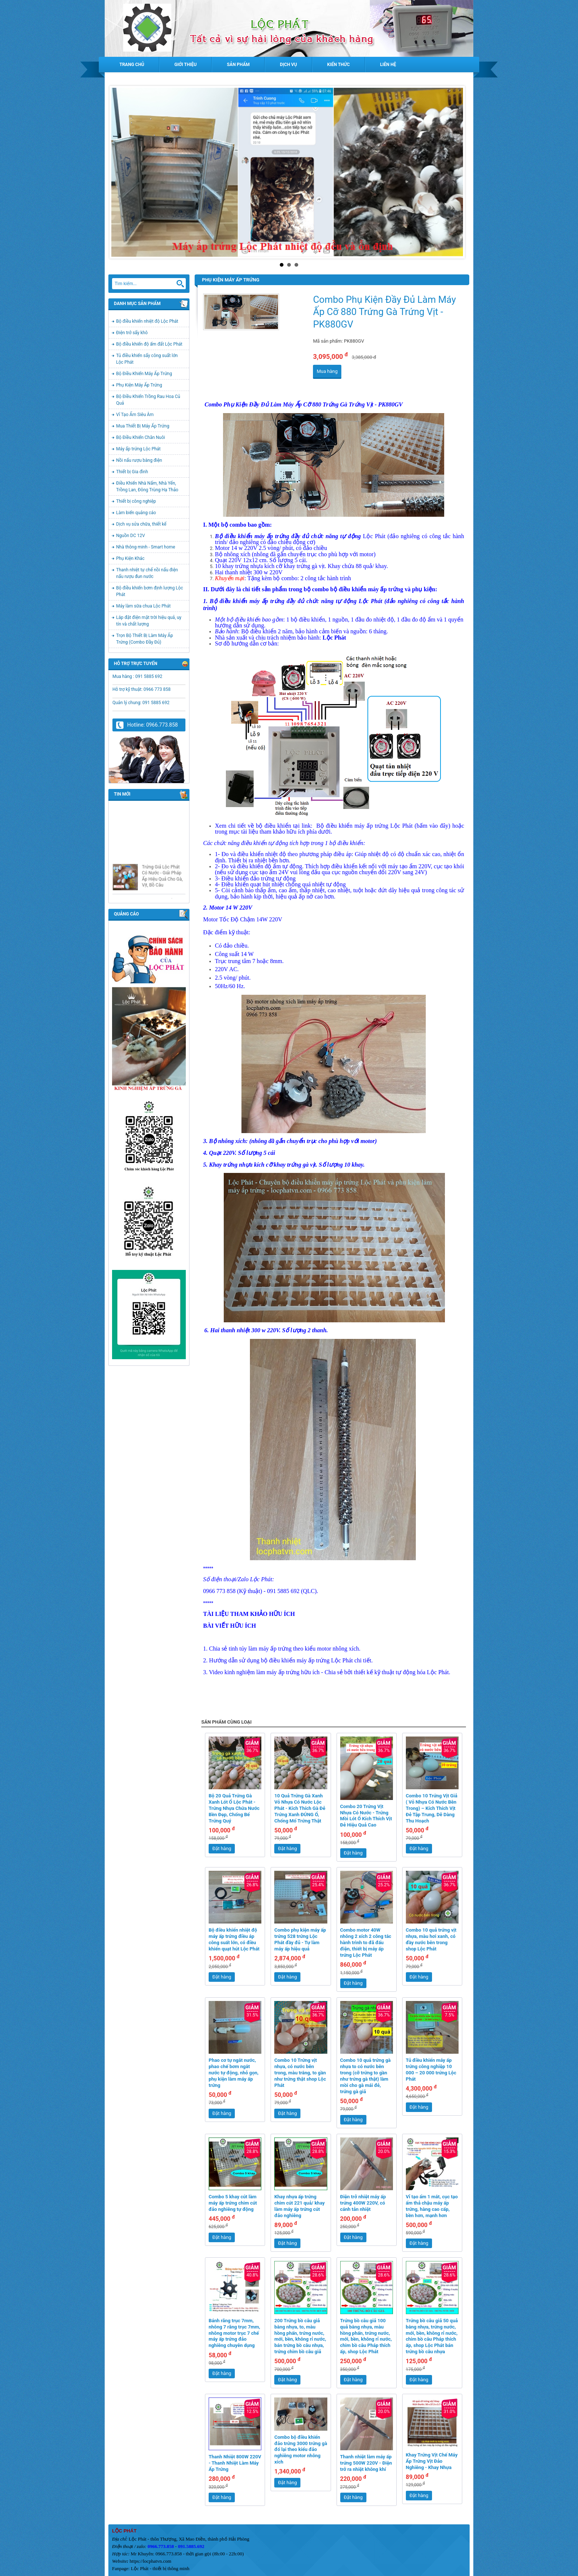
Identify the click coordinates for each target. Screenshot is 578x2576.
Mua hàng (327, 371)
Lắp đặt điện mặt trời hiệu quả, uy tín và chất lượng (148, 621)
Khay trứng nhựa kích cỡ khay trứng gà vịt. (263, 1164)
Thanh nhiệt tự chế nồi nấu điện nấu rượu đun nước (147, 573)
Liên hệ (388, 64)
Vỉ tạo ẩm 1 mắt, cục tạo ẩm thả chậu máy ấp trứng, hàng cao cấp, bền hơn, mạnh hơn (432, 2206)
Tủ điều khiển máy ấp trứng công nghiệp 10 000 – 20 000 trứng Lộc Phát (431, 2069)
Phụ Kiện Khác (130, 558)
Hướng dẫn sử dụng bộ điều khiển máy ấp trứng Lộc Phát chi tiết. (291, 1660)
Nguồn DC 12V (130, 535)
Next (457, 172)
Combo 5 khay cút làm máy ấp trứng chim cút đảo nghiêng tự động (233, 2203)
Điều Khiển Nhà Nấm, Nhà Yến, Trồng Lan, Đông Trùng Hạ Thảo (147, 486)
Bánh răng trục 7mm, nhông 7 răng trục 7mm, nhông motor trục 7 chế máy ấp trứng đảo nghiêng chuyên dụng (234, 2333)
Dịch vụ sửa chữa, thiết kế (141, 524)
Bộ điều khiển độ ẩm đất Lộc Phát (149, 344)
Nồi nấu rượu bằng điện (139, 460)
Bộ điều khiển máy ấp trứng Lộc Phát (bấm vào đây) (383, 826)
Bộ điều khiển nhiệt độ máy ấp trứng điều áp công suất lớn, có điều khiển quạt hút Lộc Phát (234, 1939)
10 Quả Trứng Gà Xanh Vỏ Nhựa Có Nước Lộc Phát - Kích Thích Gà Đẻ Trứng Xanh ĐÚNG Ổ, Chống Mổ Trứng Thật (299, 1808)
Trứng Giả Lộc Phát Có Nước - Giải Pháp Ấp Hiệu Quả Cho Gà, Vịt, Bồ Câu (162, 894)
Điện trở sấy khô (131, 332)
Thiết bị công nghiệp (136, 501)
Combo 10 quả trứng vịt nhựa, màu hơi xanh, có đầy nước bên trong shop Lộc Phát (431, 1939)
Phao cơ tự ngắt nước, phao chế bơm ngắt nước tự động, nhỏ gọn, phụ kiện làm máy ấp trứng (233, 2072)
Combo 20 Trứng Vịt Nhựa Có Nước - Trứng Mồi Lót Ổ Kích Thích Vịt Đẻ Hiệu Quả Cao (366, 1816)
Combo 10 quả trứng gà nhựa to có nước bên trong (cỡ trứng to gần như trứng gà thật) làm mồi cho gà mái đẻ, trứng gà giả (365, 2075)
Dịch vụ (288, 64)
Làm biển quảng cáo (136, 512)
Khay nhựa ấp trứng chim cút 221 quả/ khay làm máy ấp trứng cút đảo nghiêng (299, 2206)
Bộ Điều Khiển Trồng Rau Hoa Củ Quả (148, 400)
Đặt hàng (221, 1848)
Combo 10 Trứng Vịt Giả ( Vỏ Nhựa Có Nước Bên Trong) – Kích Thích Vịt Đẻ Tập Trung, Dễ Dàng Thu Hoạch (431, 1808)
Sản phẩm (238, 64)
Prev (121, 172)
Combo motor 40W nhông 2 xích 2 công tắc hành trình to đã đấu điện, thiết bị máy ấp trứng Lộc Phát (365, 1942)
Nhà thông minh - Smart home (145, 547)
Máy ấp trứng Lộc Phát (138, 448)
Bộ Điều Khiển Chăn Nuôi (140, 437)
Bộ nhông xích (227, 1141)
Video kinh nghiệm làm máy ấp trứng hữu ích (264, 1672)
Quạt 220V (222, 1153)
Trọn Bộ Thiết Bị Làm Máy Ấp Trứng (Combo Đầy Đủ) (144, 639)
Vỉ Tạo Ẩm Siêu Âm (135, 414)
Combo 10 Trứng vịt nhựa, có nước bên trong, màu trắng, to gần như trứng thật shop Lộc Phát (300, 2072)
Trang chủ (131, 64)
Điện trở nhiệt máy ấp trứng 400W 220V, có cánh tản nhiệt (363, 2203)
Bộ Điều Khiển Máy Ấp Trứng (144, 373)
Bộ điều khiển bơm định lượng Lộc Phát (149, 591)
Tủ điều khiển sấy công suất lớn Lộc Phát (147, 359)
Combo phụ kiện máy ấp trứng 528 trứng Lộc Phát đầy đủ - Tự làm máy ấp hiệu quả (300, 1939)
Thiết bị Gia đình (132, 471)
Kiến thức (338, 64)
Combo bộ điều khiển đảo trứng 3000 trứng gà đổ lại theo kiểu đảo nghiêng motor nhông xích (300, 2449)
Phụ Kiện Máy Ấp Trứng (139, 385)
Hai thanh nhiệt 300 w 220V (244, 1330)
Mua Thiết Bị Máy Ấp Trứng (142, 426)
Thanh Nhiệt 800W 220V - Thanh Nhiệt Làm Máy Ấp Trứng (235, 2463)
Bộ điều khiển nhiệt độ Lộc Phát (147, 321)
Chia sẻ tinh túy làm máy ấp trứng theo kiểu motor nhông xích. (285, 1648)
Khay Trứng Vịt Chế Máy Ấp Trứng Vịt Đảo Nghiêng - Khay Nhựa (431, 2461)
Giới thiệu (185, 64)
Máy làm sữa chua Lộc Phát (143, 606)
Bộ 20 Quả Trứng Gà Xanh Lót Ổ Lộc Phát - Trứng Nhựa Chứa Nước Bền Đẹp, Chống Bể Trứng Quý (234, 1808)
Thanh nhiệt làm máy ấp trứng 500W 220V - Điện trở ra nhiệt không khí (366, 2463)
